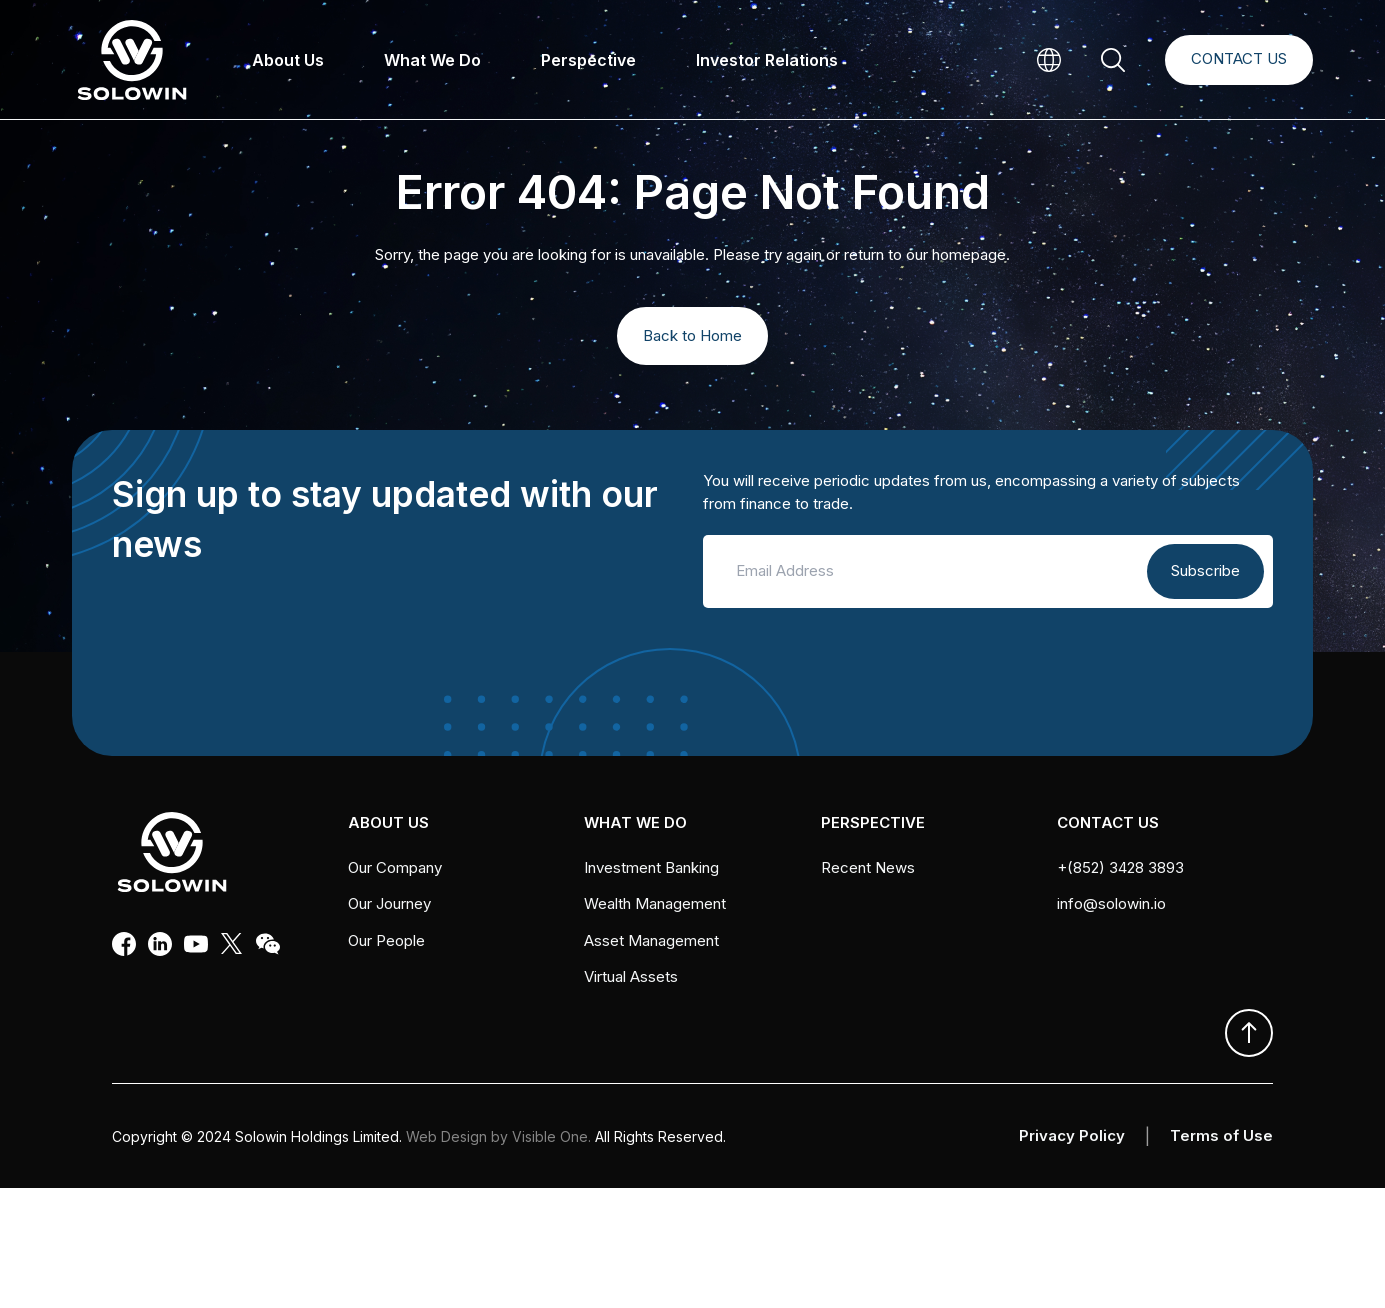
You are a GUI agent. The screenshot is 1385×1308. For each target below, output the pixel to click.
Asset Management (651, 940)
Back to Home (692, 335)
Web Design (446, 1136)
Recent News (868, 867)
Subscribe (1205, 570)
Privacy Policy (1072, 1135)
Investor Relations (767, 60)
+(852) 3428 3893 (1120, 867)
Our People (386, 940)
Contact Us (1239, 58)
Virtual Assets (631, 976)
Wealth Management (655, 903)
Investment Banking (651, 867)
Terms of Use (1221, 1135)
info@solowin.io (1111, 903)
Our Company (395, 867)
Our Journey (389, 903)
